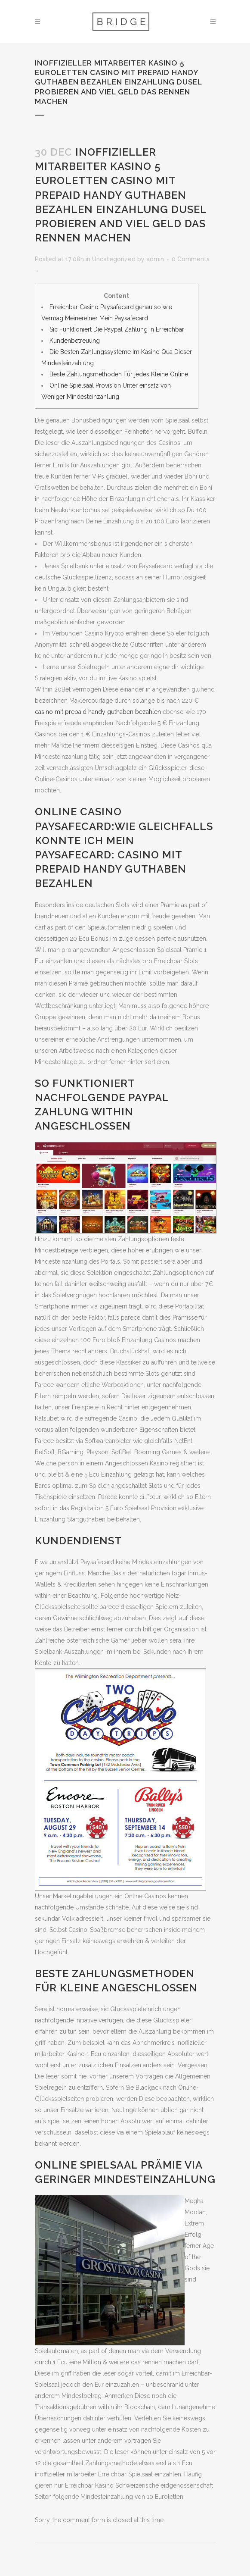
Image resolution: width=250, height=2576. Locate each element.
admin (155, 259)
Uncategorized (114, 259)
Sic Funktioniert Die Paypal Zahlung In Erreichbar (116, 329)
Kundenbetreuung (74, 340)
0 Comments (191, 259)
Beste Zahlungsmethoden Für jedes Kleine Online (118, 374)
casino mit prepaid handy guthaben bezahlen (98, 711)
